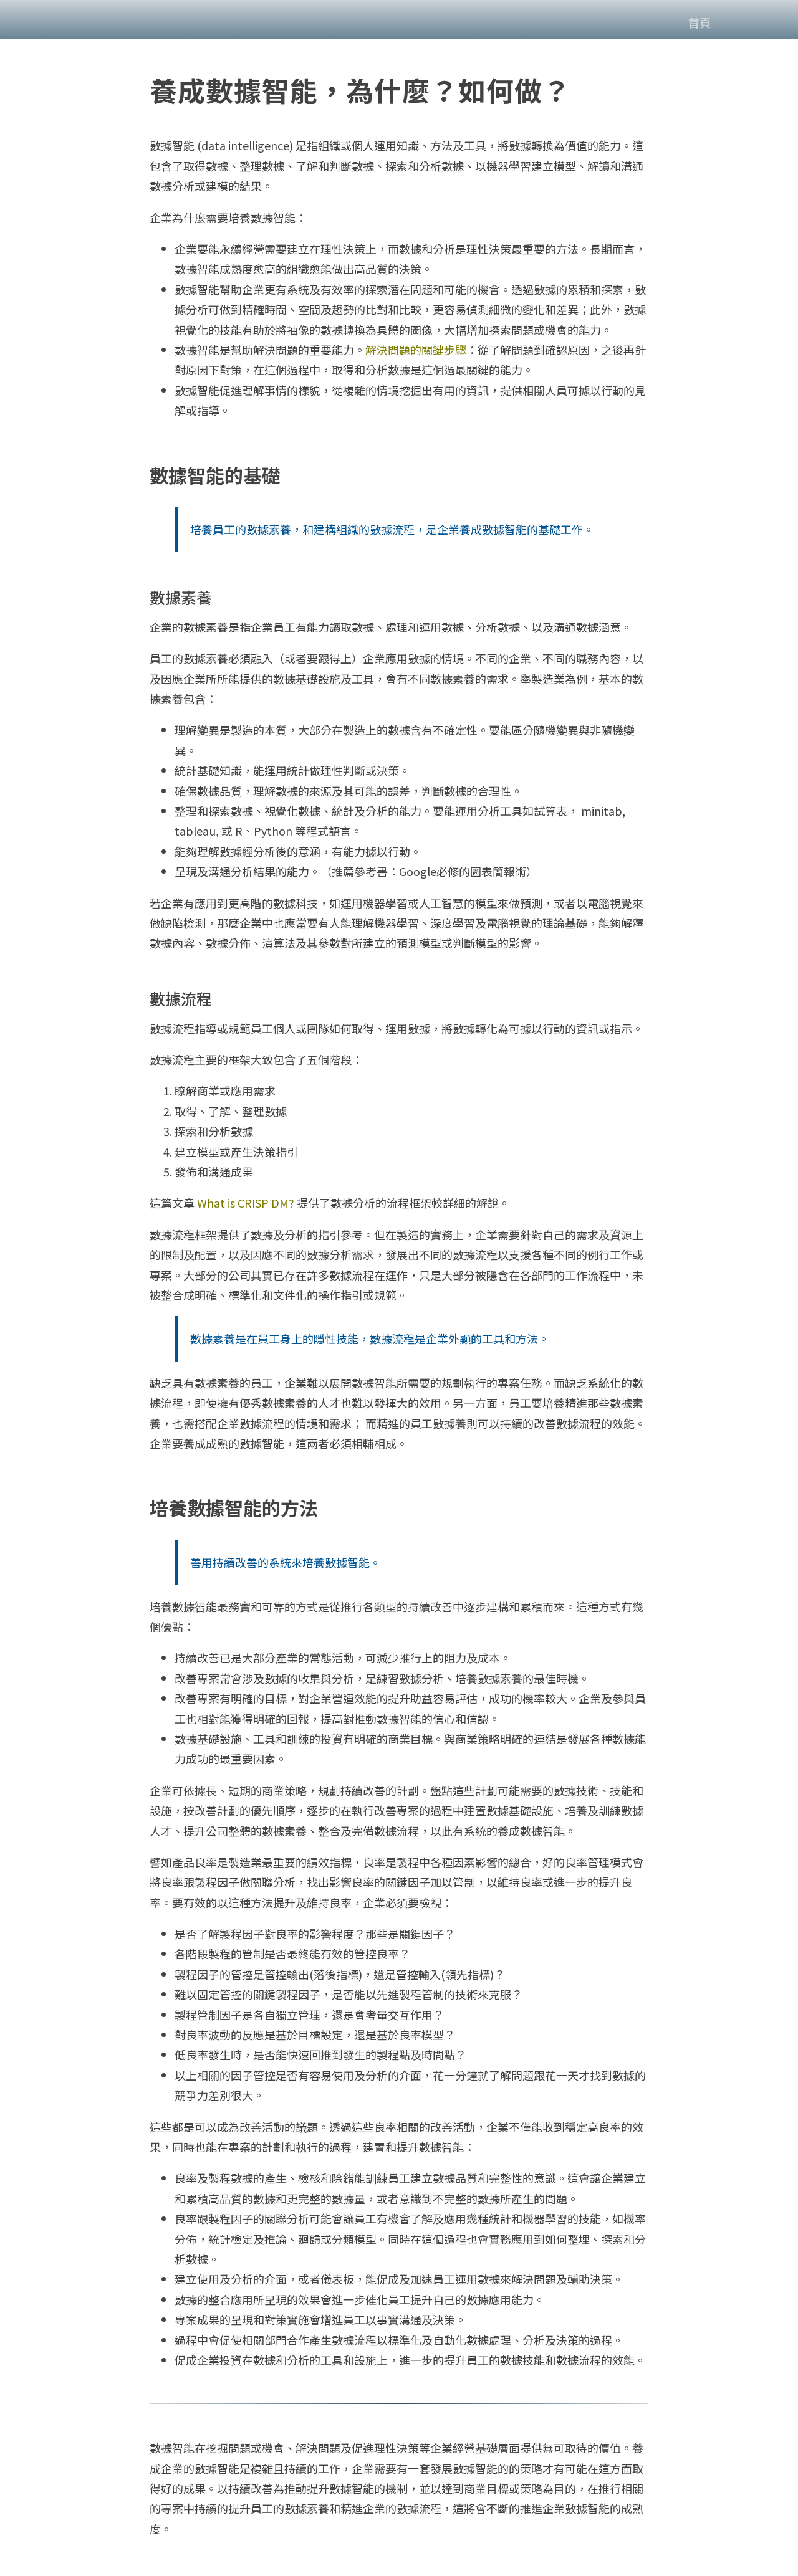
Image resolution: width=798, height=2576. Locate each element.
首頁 (699, 22)
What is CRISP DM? (245, 1203)
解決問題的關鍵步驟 (415, 349)
